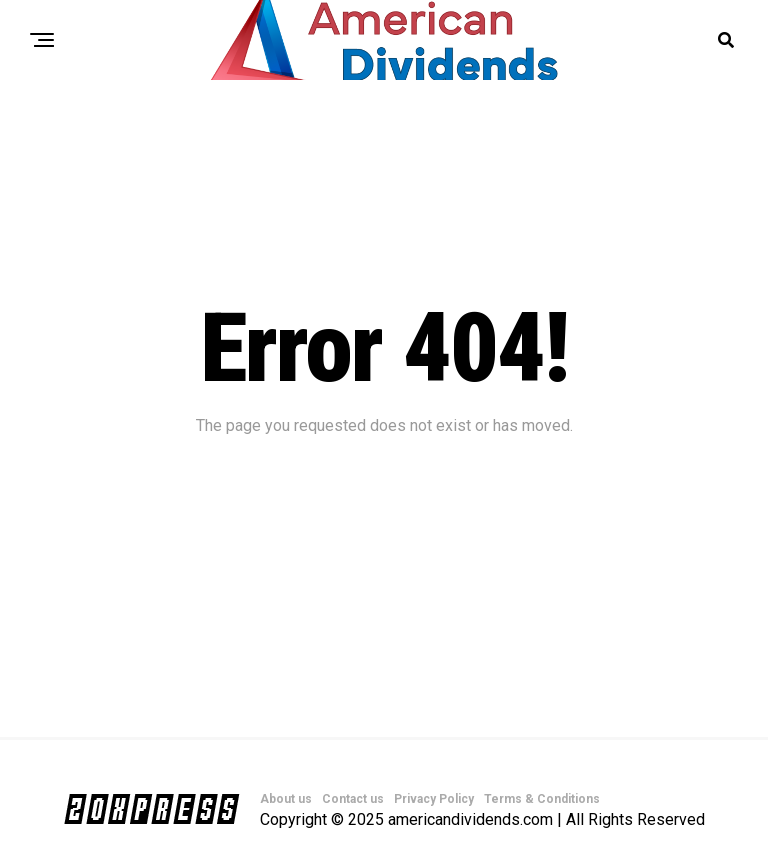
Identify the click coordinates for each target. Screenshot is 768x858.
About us (286, 799)
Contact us (353, 799)
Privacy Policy (434, 799)
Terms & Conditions (542, 799)
